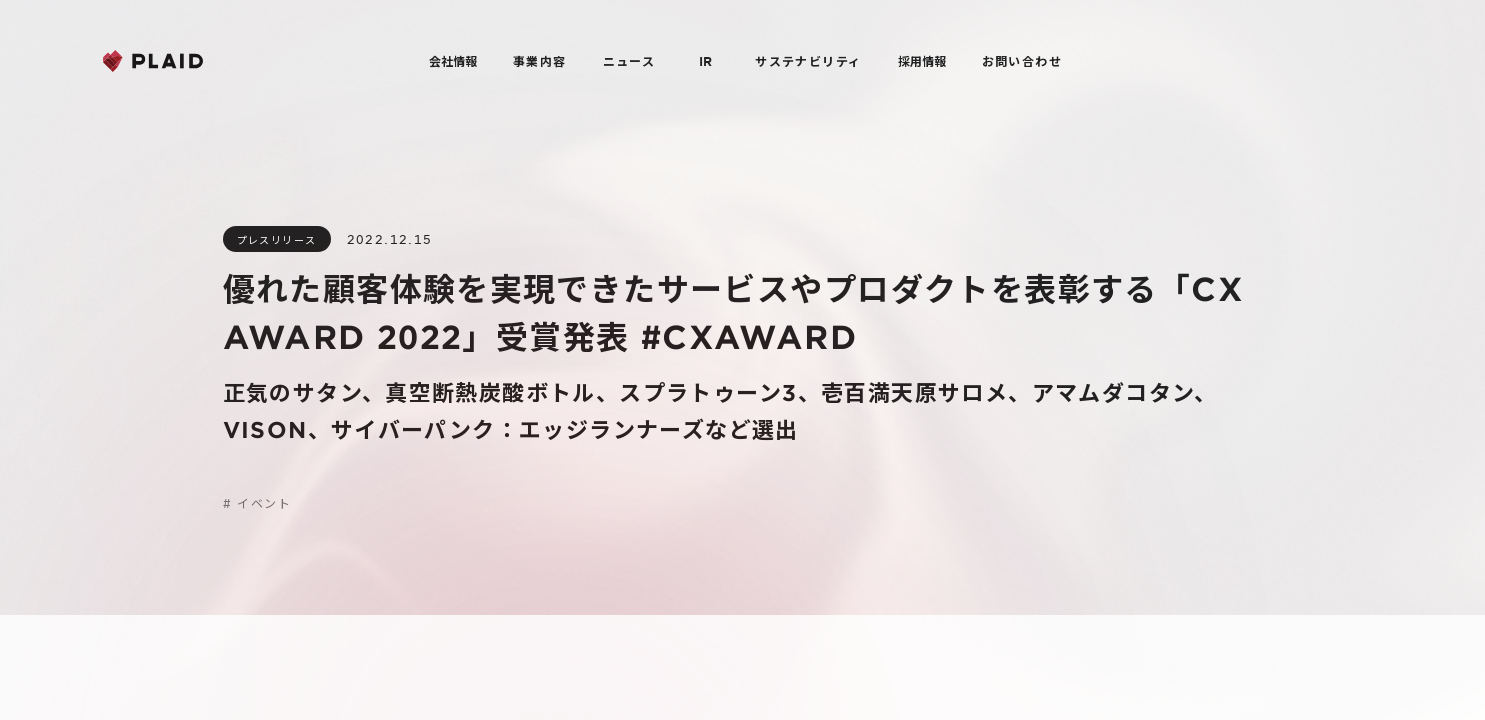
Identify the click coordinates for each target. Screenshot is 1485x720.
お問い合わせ (1022, 61)
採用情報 (922, 61)
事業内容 (540, 61)
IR (705, 61)
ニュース (629, 61)
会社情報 (453, 61)
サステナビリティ (808, 61)
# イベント (257, 503)
